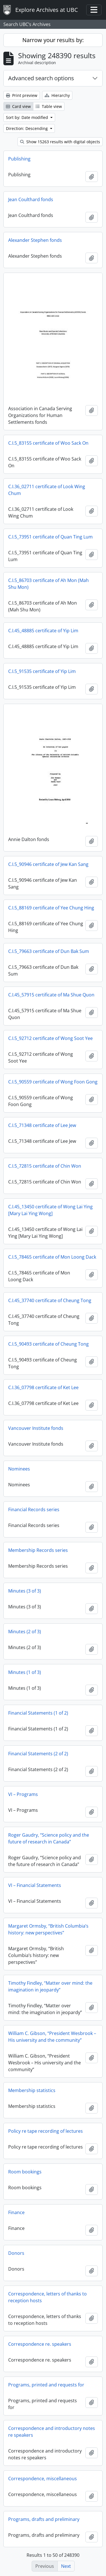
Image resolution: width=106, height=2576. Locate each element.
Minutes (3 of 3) (24, 1591)
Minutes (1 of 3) (24, 1672)
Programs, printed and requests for (46, 2385)
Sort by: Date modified (27, 117)
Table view (49, 106)
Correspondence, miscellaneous (42, 2478)
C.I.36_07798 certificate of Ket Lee (43, 1387)
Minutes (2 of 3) (24, 1631)
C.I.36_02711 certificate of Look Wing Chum (46, 489)
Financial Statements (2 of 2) (38, 1753)
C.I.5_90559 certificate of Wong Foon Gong (53, 1082)
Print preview (21, 95)
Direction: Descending (27, 128)
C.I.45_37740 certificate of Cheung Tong (49, 1300)
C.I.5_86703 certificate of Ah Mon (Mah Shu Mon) (48, 583)
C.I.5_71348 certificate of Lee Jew (42, 1125)
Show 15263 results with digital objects (60, 141)
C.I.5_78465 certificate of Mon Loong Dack (52, 1257)
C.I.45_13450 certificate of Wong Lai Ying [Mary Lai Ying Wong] (50, 1210)
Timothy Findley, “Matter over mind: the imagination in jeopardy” (50, 1986)
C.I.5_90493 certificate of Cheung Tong (48, 1344)
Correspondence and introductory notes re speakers (51, 2431)
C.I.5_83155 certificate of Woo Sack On (48, 443)
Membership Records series (38, 1550)
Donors (16, 2253)
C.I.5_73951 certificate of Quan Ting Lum (50, 537)
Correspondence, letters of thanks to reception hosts (47, 2297)
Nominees (19, 1469)
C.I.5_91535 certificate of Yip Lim (42, 671)
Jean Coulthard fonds (30, 199)
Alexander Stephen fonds (35, 240)
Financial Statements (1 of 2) (38, 1713)
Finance (16, 2212)
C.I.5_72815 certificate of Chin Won (44, 1166)
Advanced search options (41, 78)
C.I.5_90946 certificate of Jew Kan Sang (48, 864)
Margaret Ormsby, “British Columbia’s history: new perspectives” (48, 1929)
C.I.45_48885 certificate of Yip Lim (43, 630)
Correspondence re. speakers (39, 2344)
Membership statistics (31, 2090)
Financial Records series (33, 1509)
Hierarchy (57, 95)
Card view (18, 106)
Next (66, 2566)
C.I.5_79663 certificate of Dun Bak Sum (48, 951)
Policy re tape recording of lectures (45, 2131)
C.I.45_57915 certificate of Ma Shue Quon (51, 995)
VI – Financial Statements (34, 1885)
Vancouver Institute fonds (35, 1428)
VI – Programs (23, 1794)
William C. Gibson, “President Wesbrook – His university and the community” (52, 2036)
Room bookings (25, 2172)
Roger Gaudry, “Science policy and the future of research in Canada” (48, 1838)
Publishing (19, 159)
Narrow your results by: (53, 40)
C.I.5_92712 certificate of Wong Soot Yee (50, 1038)
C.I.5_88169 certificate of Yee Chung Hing (51, 908)
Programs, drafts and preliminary (43, 2519)
